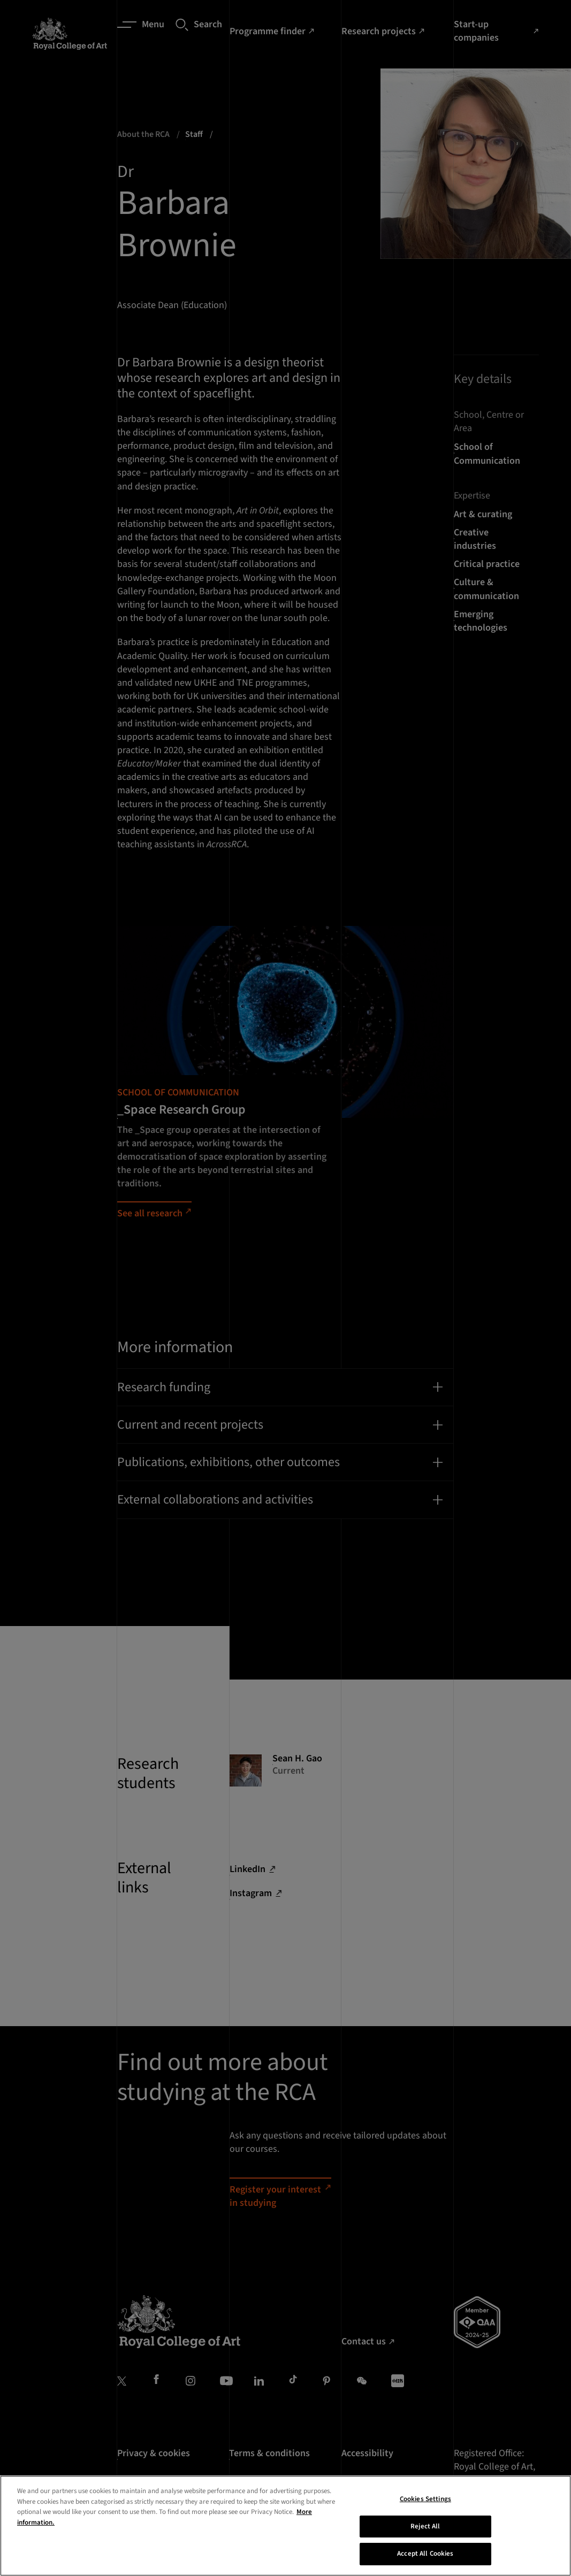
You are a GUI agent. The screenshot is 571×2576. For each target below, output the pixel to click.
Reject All (425, 2526)
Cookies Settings (425, 2499)
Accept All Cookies (425, 2553)
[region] (285, 2525)
